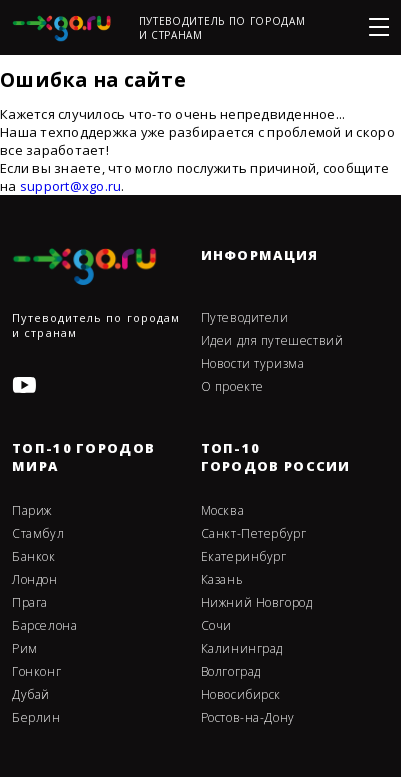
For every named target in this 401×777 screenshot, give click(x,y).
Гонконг (36, 672)
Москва (223, 511)
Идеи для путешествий (272, 341)
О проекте (232, 387)
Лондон (35, 580)
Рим (25, 649)
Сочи (216, 626)
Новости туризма (253, 364)
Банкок (34, 557)
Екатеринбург (244, 557)
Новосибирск (241, 695)
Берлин (36, 718)
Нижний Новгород (257, 603)
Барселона (44, 626)
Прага (30, 603)
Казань (222, 580)
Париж (32, 511)
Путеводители (245, 318)
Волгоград (231, 672)
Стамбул (38, 534)
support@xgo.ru (71, 186)
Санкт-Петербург (254, 534)
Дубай (31, 695)
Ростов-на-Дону (248, 718)
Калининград (242, 649)
